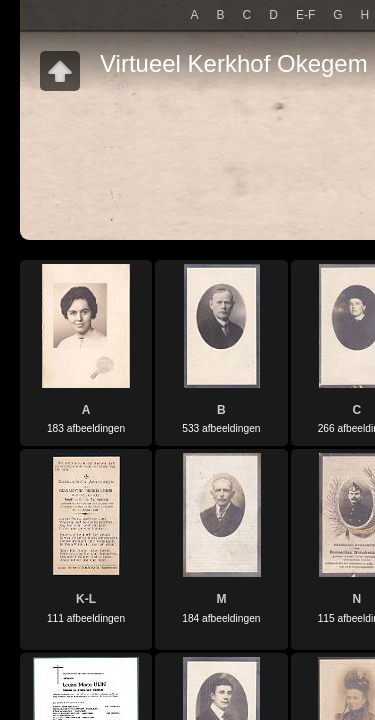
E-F (305, 15)
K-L (86, 599)
